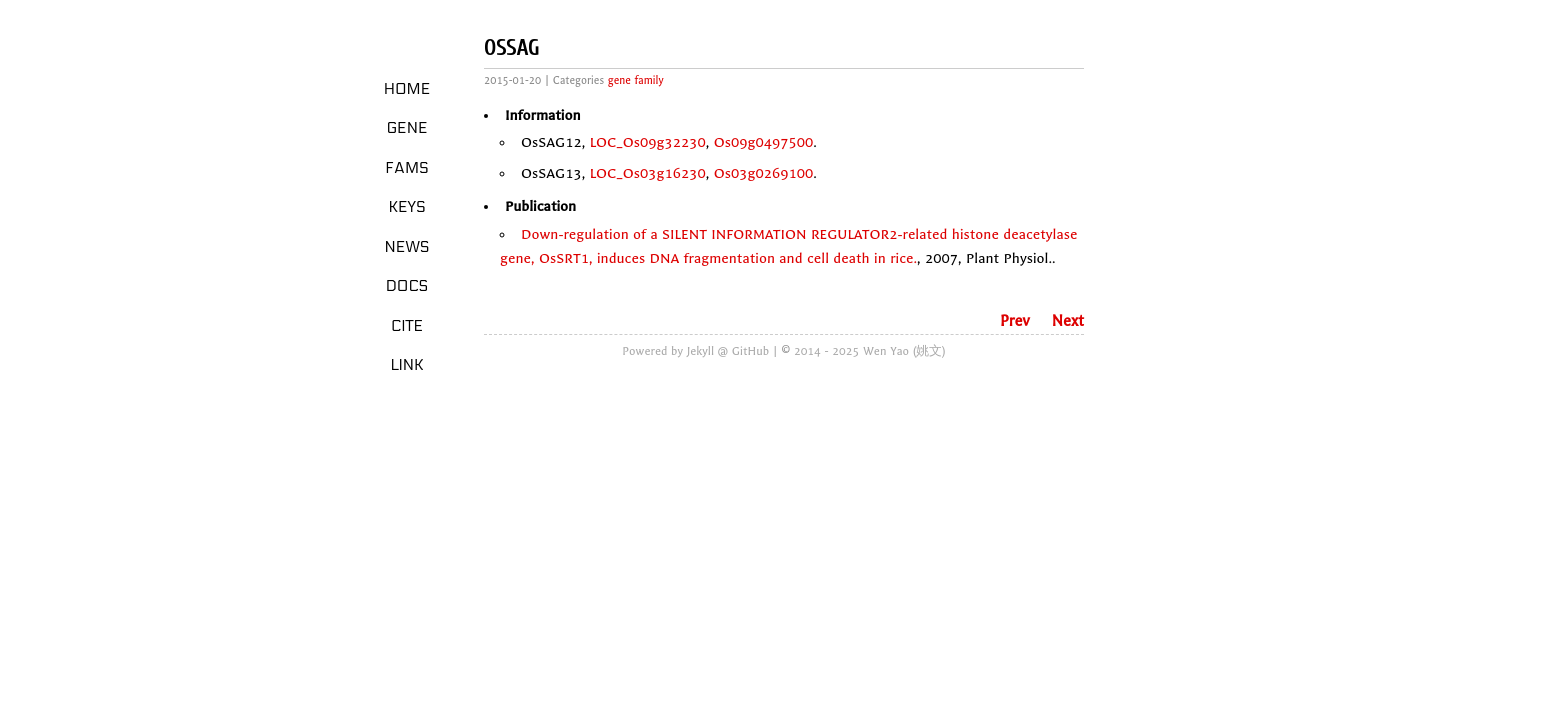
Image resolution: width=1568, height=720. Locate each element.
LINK (406, 365)
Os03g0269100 (764, 173)
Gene (407, 128)
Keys (406, 207)
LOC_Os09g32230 (648, 142)
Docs (407, 286)
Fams (406, 168)
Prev (1015, 321)
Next (1068, 321)
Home (407, 89)
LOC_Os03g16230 (648, 173)
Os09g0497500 (764, 142)
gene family (636, 80)
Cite (407, 326)
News (407, 247)
